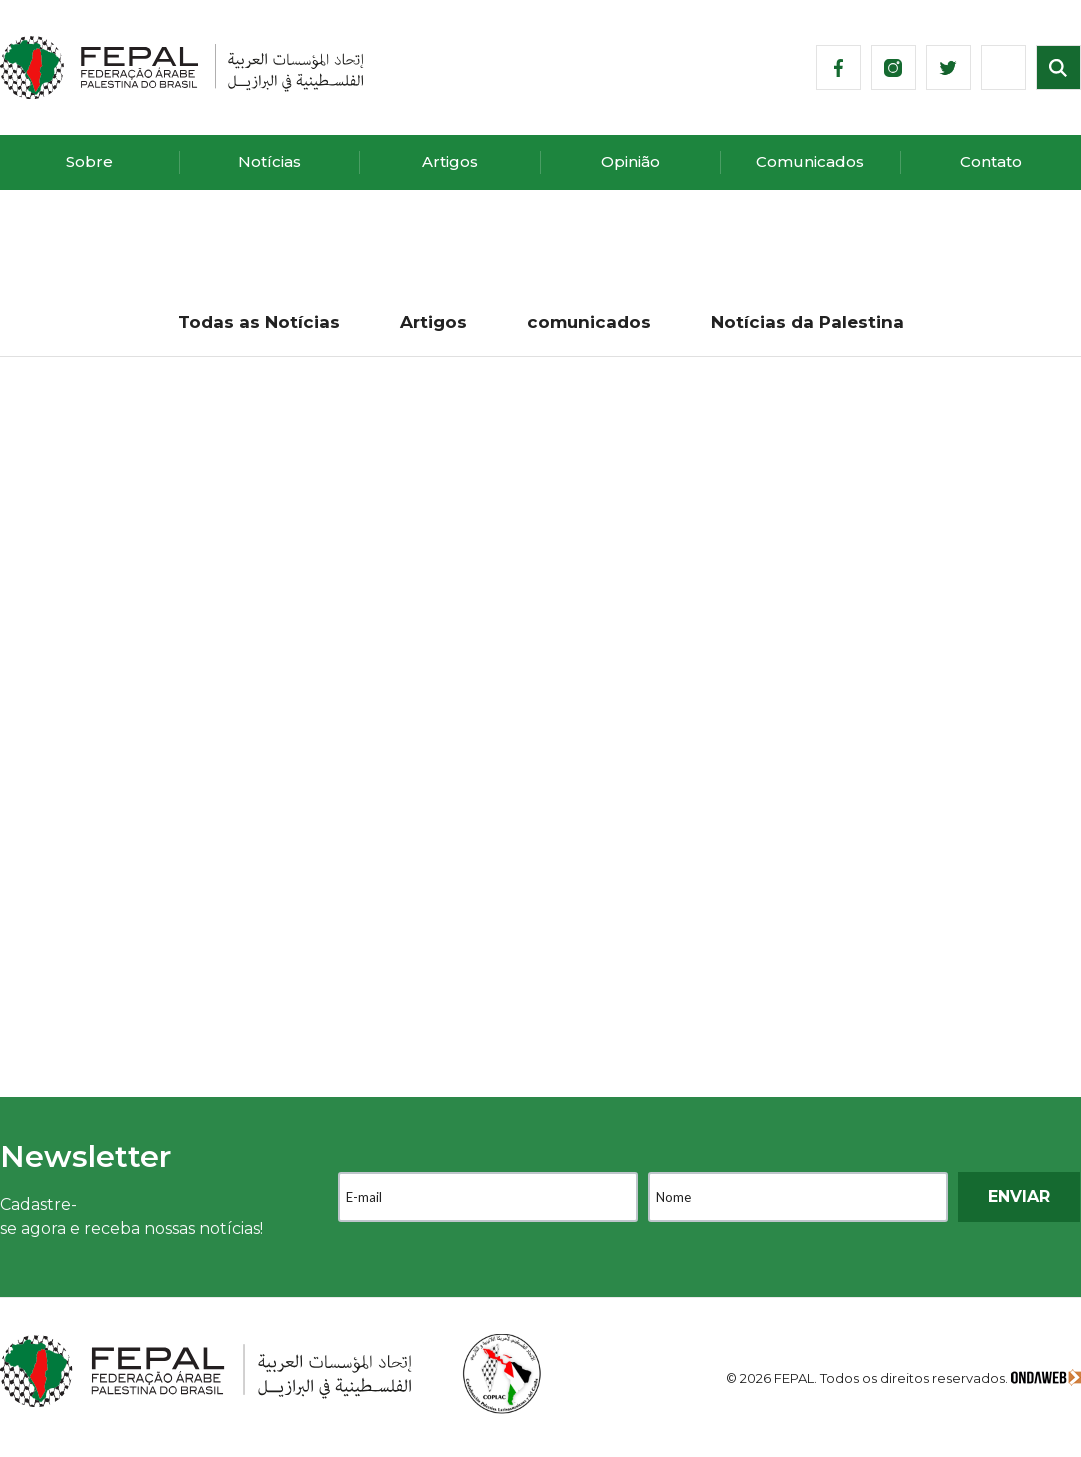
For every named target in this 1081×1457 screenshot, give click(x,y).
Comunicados (810, 161)
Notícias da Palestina (807, 322)
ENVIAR (1019, 1196)
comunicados (589, 322)
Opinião (630, 161)
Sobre (89, 161)
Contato (991, 161)
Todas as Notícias (259, 322)
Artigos (450, 161)
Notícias (269, 161)
